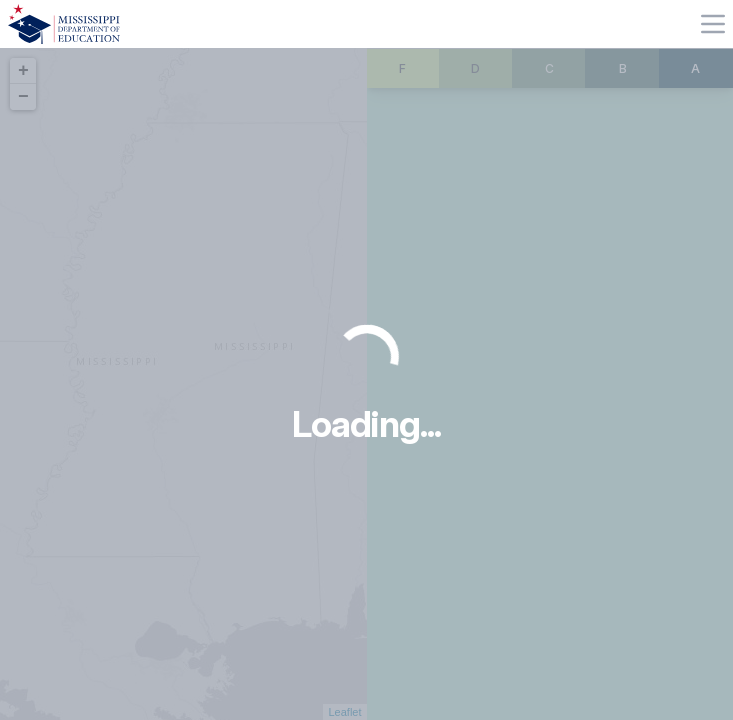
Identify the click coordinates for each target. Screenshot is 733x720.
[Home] (64, 24)
